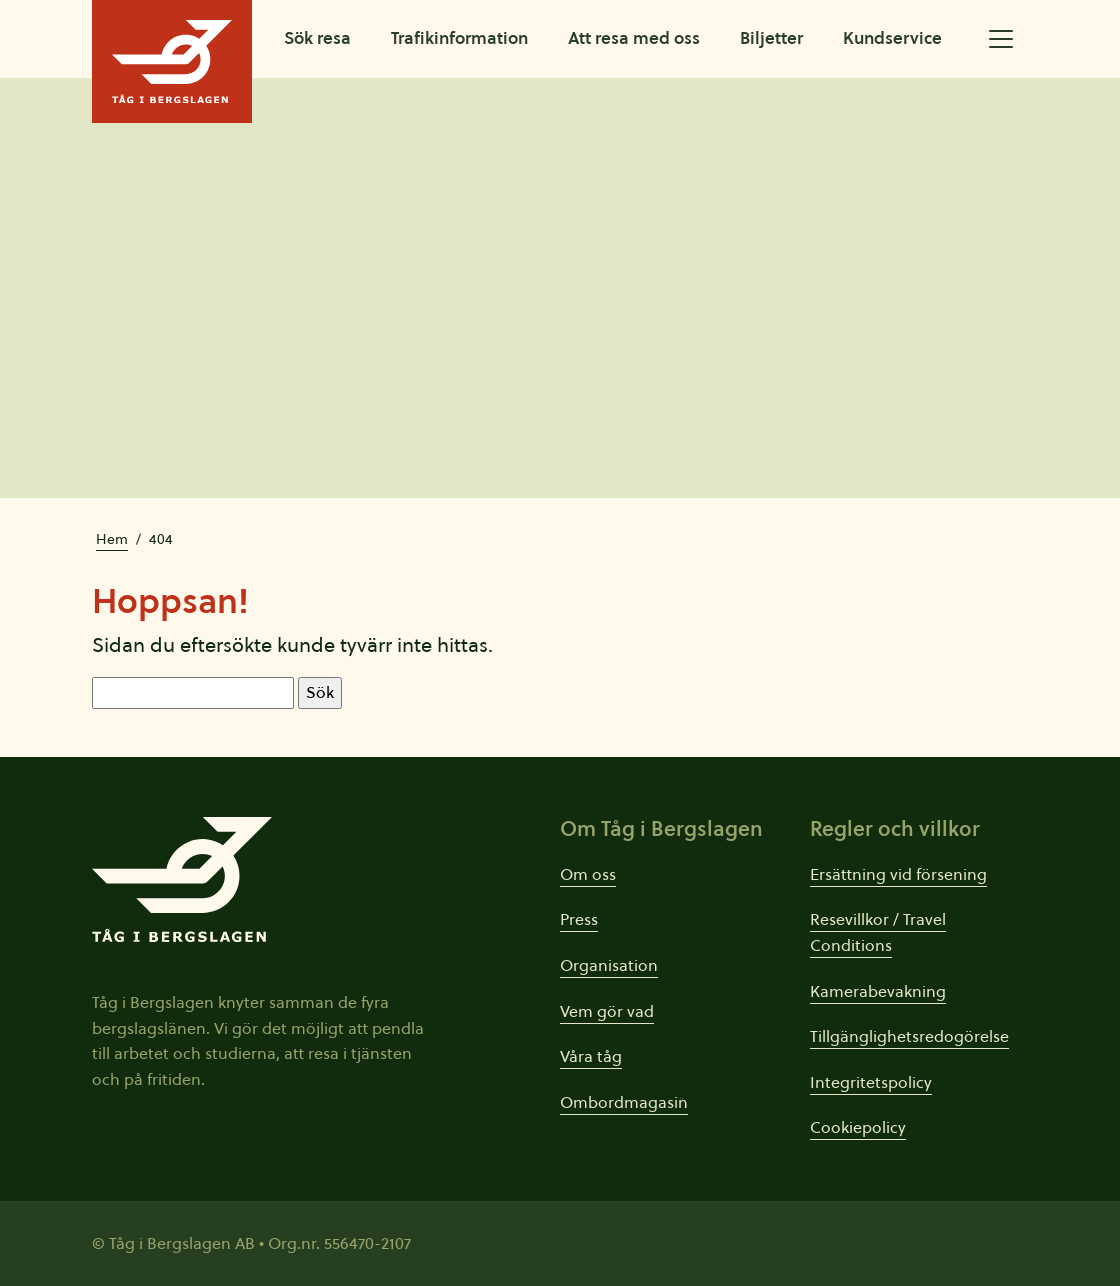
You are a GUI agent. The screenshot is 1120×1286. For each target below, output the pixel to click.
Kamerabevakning (878, 991)
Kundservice (892, 38)
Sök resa (317, 38)
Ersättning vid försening (898, 874)
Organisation (609, 965)
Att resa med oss (634, 38)
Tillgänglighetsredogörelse (909, 1036)
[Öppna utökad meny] (1001, 39)
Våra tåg (591, 1056)
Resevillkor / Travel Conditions (878, 932)
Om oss (588, 874)
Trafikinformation (459, 38)
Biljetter (771, 38)
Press (579, 919)
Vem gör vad (607, 1011)
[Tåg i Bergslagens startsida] (172, 61)
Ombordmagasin (624, 1102)
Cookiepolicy (858, 1127)
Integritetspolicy (871, 1082)
